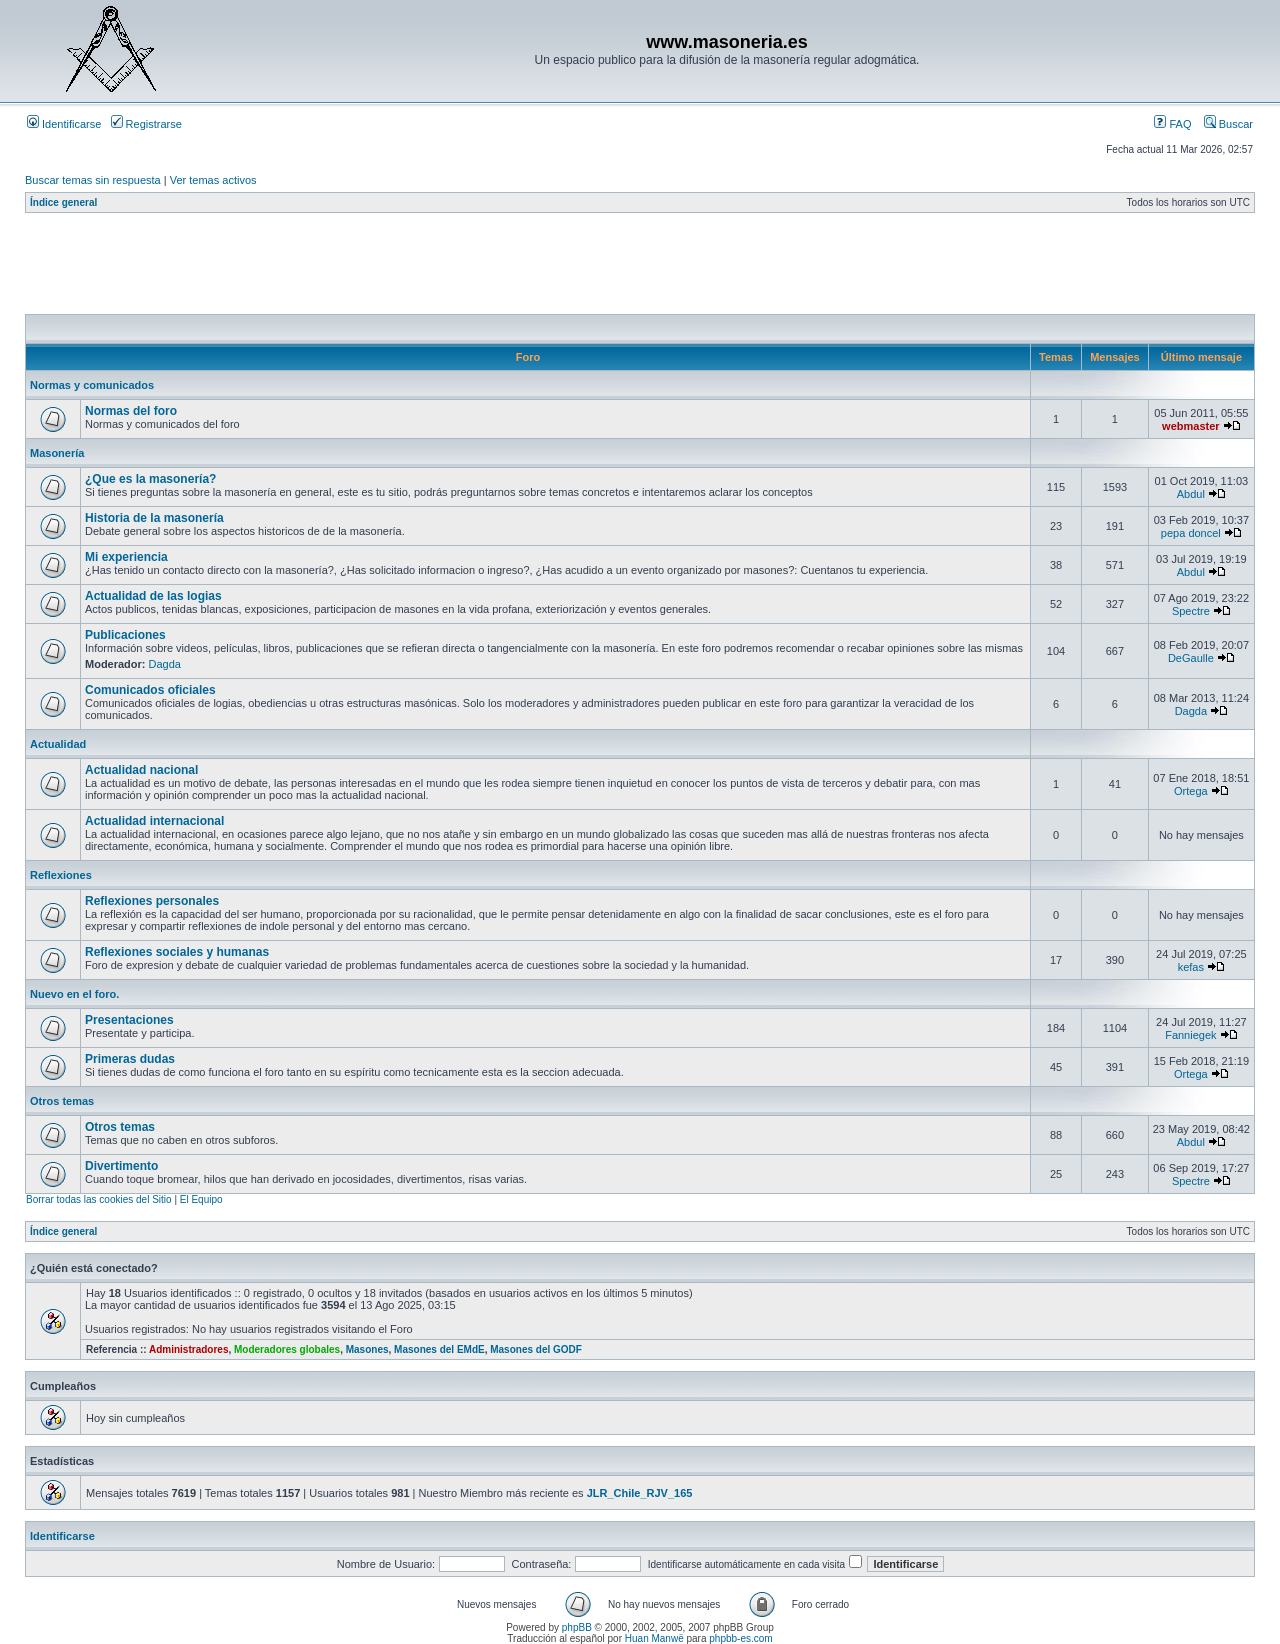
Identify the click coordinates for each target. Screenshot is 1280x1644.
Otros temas (62, 1101)
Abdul (1191, 494)
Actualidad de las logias (153, 596)
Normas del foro (131, 411)
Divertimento (121, 1166)
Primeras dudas (130, 1059)
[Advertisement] (389, 269)
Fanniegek (1190, 1035)
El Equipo (201, 1199)
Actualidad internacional (154, 821)
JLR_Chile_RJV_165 (640, 1493)
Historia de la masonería (154, 518)
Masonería (57, 453)
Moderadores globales (287, 1349)
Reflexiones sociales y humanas (177, 952)
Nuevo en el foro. (74, 994)
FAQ (1172, 124)
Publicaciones (125, 635)
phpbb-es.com (740, 1638)
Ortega (1191, 791)
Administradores (188, 1349)
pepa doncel (1191, 533)
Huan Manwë (654, 1638)
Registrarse (146, 124)
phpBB (577, 1627)
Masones (367, 1349)
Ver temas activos (213, 180)
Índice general (63, 202)
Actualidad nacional (141, 770)
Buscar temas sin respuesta (93, 180)
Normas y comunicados (92, 385)
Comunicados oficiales (150, 690)
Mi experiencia (126, 557)
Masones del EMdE (439, 1349)
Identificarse (64, 124)
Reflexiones (61, 875)
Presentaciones (129, 1020)
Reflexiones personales (152, 901)
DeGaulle (1191, 658)
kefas (1191, 967)
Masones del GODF (536, 1349)
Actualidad (58, 744)
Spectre (1191, 611)
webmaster (1190, 426)
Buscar (1228, 124)
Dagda (165, 664)
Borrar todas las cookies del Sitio (99, 1199)
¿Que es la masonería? (150, 479)
